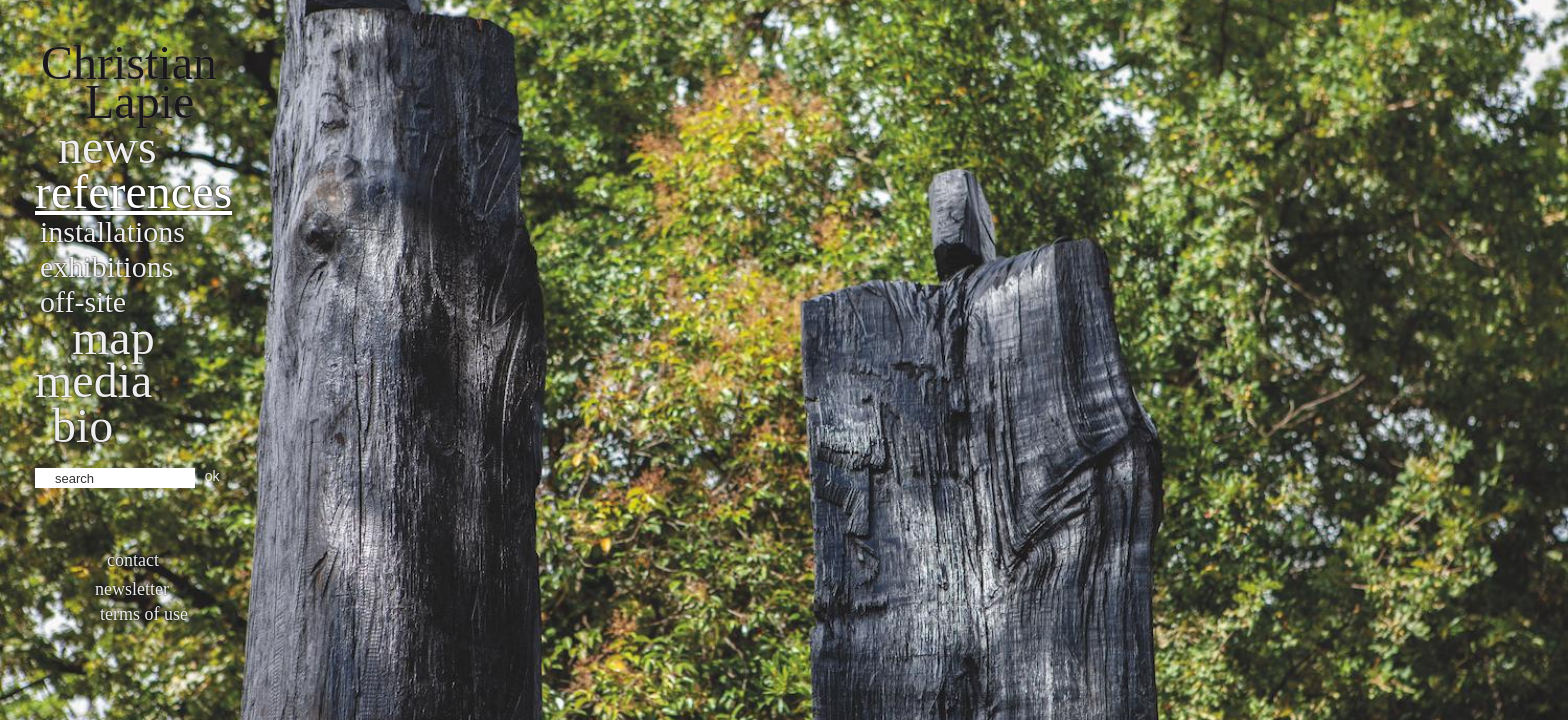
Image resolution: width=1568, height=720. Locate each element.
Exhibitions (106, 266)
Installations (112, 231)
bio (82, 425)
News (107, 146)
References (133, 191)
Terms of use (144, 614)
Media (93, 380)
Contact (133, 560)
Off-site (83, 301)
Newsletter (132, 589)
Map (113, 337)
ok (212, 476)
